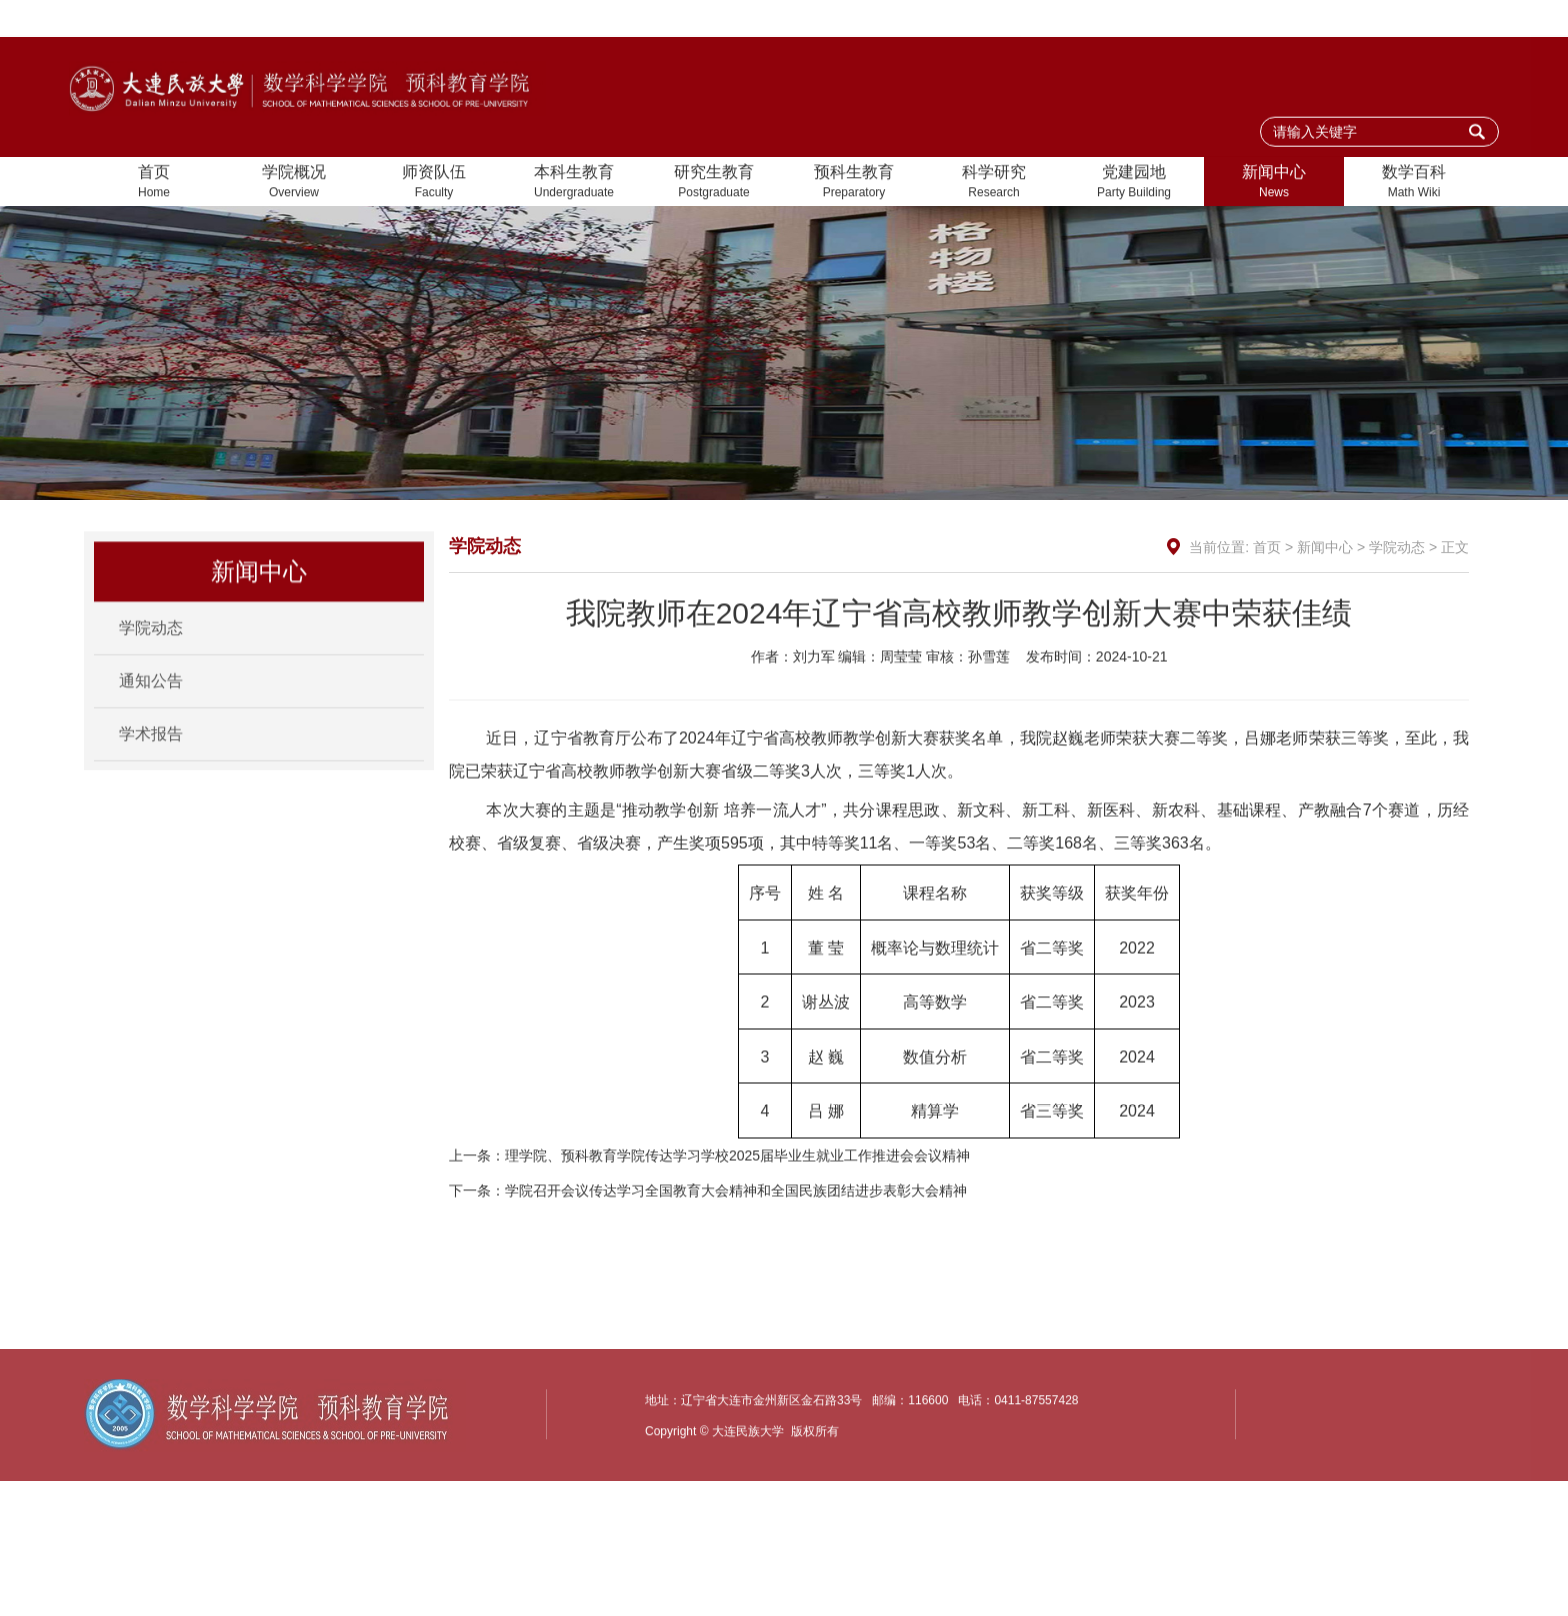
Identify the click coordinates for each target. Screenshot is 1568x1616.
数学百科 (1414, 184)
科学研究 (994, 184)
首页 (154, 184)
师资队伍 (434, 184)
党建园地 (1134, 184)
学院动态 (151, 641)
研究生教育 (714, 184)
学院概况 (294, 184)
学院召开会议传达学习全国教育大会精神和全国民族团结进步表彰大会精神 (736, 1235)
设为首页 (1261, 19)
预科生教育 (854, 184)
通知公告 (151, 694)
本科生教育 (574, 184)
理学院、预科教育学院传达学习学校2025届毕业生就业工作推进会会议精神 (737, 1200)
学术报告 (151, 747)
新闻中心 (1274, 184)
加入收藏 (1344, 19)
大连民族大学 (1442, 19)
